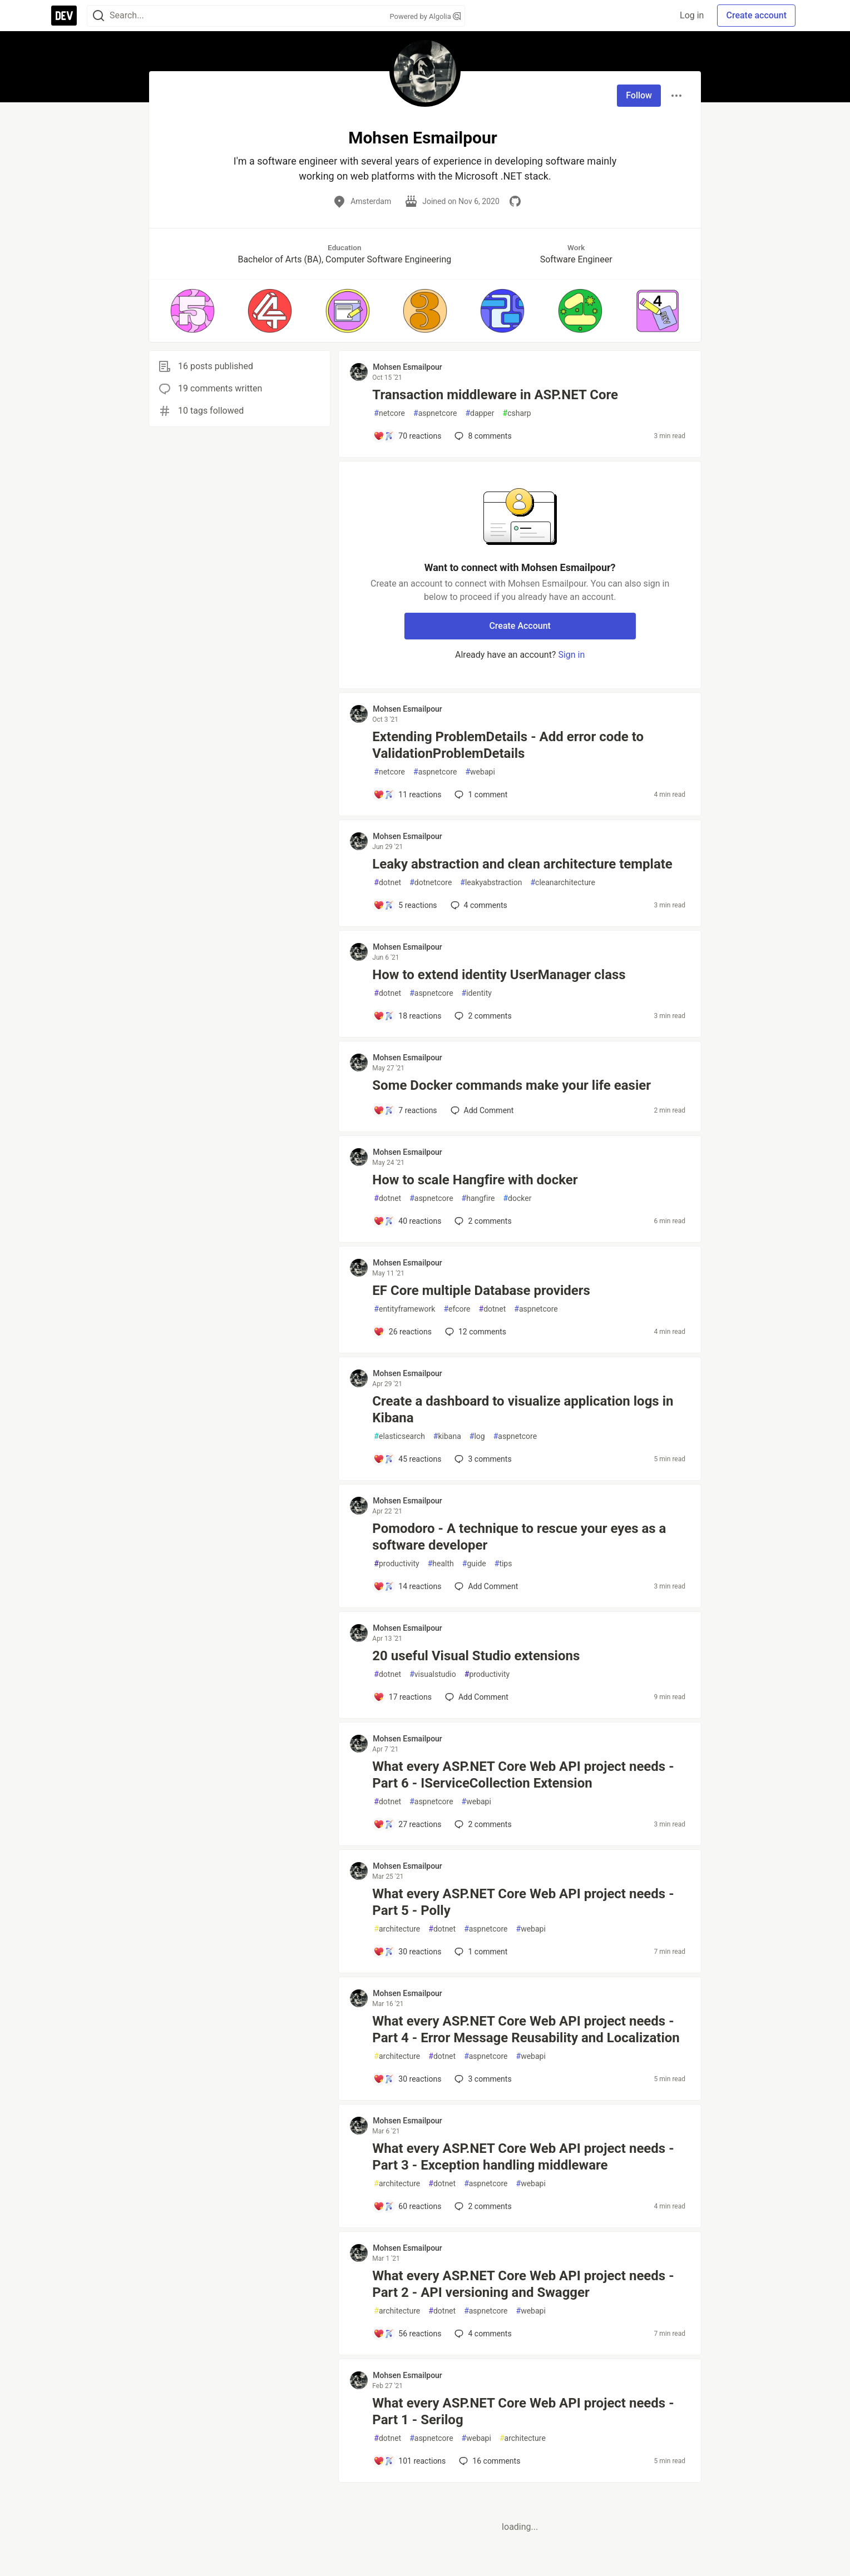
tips (503, 1564)
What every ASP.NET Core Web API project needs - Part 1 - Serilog (523, 2411)
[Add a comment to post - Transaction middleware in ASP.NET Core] (407, 436)
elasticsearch (399, 1436)
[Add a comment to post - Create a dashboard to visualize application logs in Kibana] (407, 1459)
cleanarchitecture (562, 883)
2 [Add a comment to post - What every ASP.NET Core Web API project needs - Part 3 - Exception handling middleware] (481, 2206)
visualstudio (432, 1674)
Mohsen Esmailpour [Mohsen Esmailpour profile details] (407, 367)
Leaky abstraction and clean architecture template (522, 864)
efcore (456, 1309)
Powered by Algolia (425, 16)
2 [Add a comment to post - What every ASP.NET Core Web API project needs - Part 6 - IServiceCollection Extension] (481, 1824)
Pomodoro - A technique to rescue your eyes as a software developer (519, 1537)
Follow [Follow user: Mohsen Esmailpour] (639, 95)
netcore (389, 413)
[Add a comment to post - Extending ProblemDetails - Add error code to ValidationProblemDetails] (407, 795)
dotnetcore (430, 883)
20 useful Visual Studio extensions (476, 1656)
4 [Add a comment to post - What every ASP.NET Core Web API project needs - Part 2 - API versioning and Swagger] (481, 2333)
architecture (397, 1929)
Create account (756, 15)
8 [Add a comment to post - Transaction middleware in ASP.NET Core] (481, 436)
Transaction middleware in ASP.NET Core (495, 395)
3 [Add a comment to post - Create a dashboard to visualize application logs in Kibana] (481, 1459)
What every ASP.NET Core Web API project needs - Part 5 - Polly (523, 1902)
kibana (447, 1436)
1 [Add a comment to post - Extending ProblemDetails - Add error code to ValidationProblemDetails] (479, 794)
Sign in (571, 654)
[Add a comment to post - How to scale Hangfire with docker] (407, 1221)
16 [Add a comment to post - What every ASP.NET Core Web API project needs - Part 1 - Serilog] (488, 2461)
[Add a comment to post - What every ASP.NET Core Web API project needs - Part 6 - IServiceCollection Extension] (407, 1824)
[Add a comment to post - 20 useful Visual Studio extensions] (402, 1697)
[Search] (98, 16)
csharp (517, 413)
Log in (692, 15)
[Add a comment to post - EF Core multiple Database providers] (402, 1332)
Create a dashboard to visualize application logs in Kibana (522, 1409)
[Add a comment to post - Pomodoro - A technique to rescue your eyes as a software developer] (407, 1586)
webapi (480, 772)
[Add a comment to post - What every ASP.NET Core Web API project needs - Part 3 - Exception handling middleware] (407, 2206)
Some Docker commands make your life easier (511, 1085)
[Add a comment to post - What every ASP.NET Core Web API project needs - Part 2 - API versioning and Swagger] (407, 2334)
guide (474, 1564)
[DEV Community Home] (64, 15)
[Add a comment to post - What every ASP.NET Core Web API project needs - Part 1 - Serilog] (409, 2461)
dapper (479, 413)
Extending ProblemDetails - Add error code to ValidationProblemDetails (508, 745)
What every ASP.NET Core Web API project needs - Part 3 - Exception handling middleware (523, 2157)
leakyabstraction (491, 883)
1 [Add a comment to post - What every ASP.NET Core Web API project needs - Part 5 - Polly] (479, 1951)
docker (517, 1198)
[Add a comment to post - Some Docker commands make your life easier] (405, 1110)
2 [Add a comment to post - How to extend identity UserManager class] (481, 1016)
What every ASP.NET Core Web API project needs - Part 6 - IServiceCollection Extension (523, 1775)
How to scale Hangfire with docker (474, 1180)
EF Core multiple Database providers (481, 1290)
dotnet (387, 883)
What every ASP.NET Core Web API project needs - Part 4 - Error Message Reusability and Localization (525, 2029)
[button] (192, 311)
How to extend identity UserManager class (498, 974)
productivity (396, 1564)
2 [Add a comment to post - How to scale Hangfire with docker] (481, 1221)
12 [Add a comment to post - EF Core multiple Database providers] (474, 1331)
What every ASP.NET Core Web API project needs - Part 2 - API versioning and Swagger (523, 2284)
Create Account (520, 626)
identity (477, 993)
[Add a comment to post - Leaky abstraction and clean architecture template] (405, 905)
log (477, 1436)
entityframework (404, 1309)
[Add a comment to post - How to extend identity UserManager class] (407, 1016)
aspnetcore (435, 413)
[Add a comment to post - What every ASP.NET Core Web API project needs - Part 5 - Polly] (407, 1952)
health (441, 1564)
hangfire (478, 1198)
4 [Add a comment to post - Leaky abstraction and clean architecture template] (477, 905)
